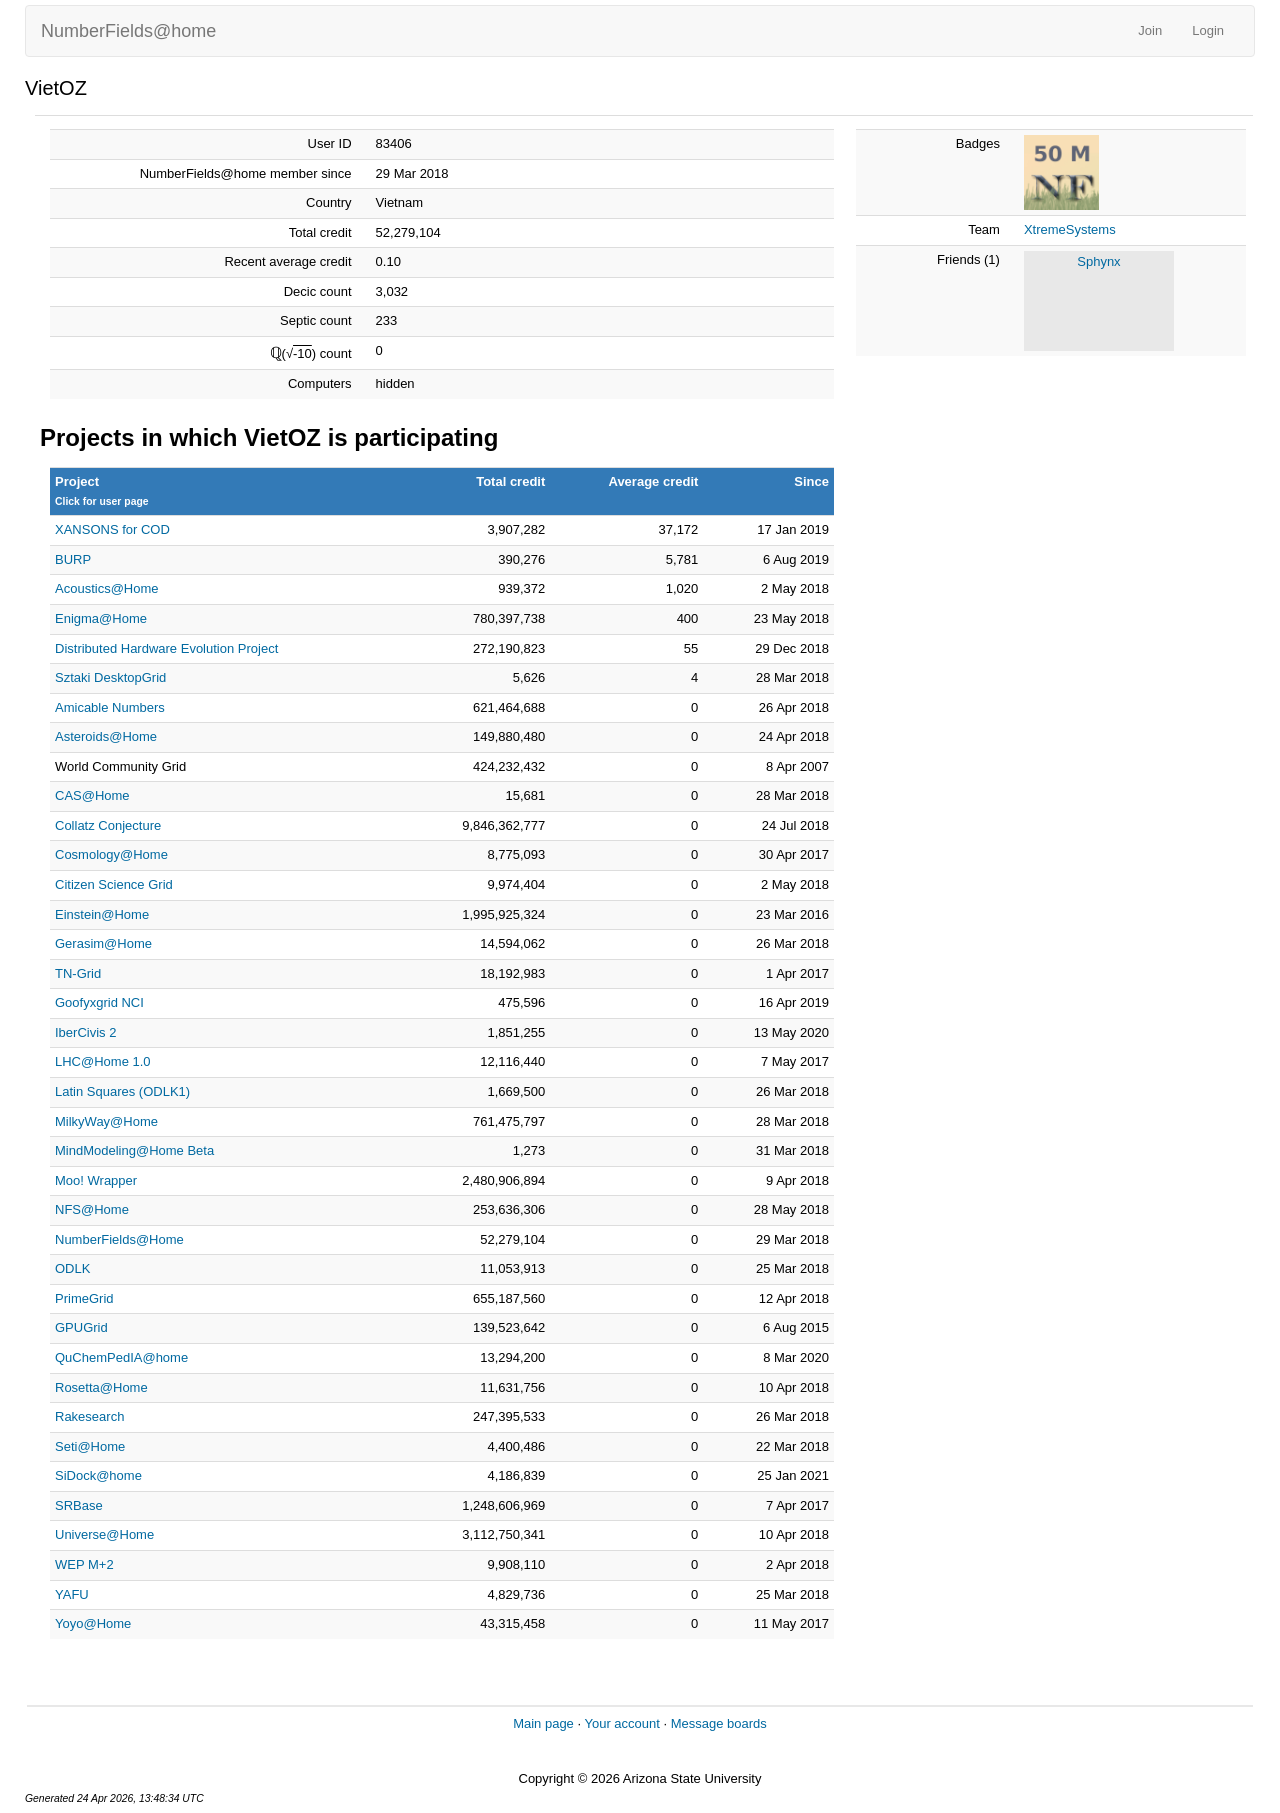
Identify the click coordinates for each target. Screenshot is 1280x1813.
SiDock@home (98, 1475)
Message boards (719, 1723)
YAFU (72, 1594)
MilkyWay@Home (106, 1121)
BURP (73, 559)
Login (1208, 30)
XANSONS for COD (112, 529)
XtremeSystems (1070, 229)
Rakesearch (89, 1416)
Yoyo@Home (93, 1623)
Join (1150, 30)
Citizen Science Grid (114, 884)
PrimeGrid (84, 1298)
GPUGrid (81, 1327)
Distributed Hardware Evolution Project (166, 648)
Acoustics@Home (107, 588)
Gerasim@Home (103, 943)
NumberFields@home (128, 31)
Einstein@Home (102, 914)
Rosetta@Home (101, 1387)
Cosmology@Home (111, 854)
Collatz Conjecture (108, 825)
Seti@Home (90, 1446)
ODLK (72, 1268)
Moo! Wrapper (96, 1180)
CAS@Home (92, 795)
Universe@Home (104, 1534)
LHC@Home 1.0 (103, 1061)
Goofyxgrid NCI (99, 1002)
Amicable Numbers (110, 707)
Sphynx (1098, 261)
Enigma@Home (101, 618)
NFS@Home (92, 1209)
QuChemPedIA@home (121, 1357)
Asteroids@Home (106, 736)
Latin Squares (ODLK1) (122, 1091)
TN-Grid (78, 973)
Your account (621, 1723)
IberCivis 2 (85, 1032)
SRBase (79, 1505)
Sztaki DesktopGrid (110, 677)
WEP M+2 (84, 1564)
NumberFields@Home (119, 1239)
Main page (543, 1723)
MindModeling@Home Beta (134, 1150)
